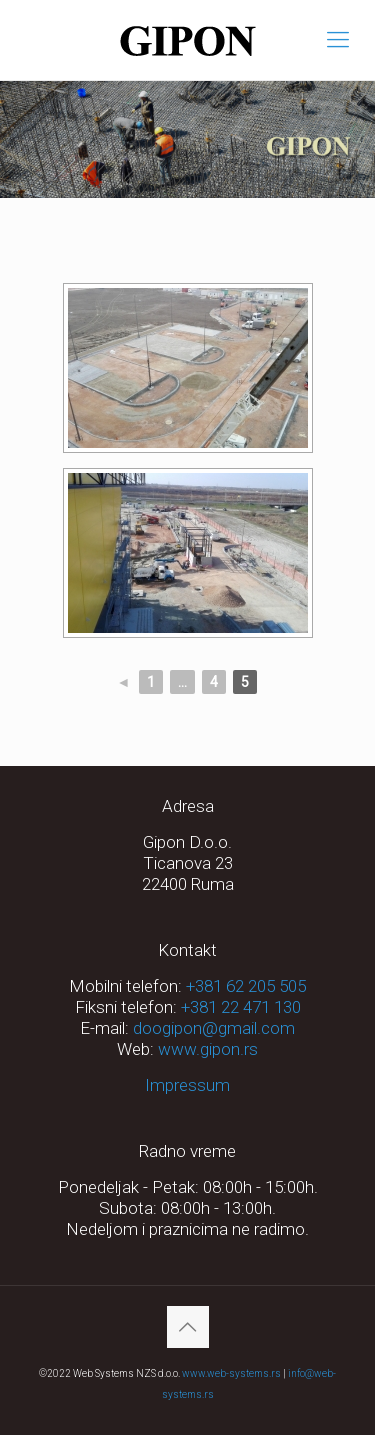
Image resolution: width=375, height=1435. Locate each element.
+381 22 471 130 (241, 1007)
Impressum (187, 1085)
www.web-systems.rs (231, 1373)
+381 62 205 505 (246, 986)
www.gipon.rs (208, 1049)
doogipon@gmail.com (214, 1028)
